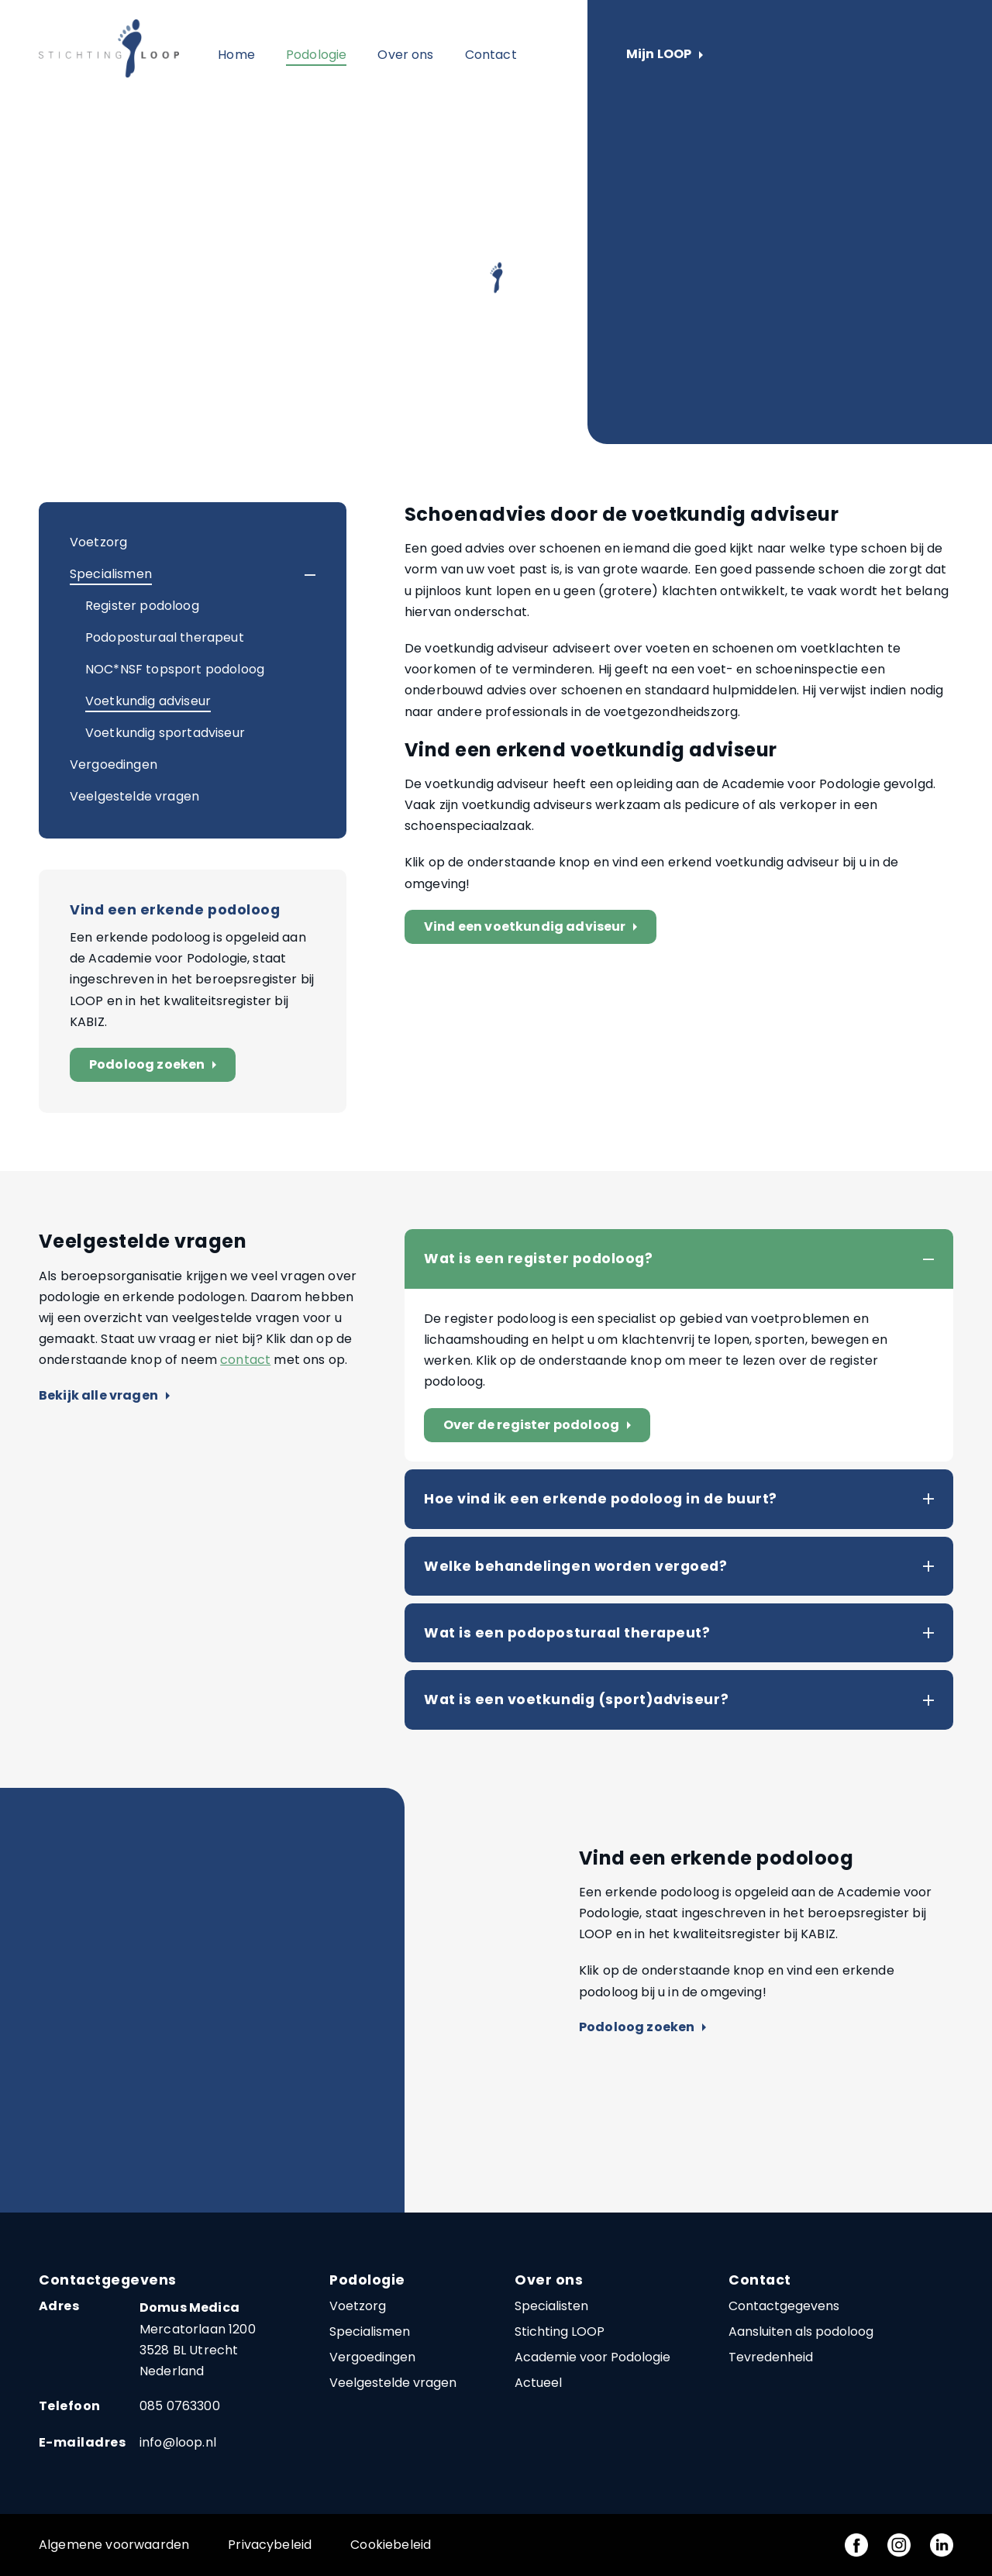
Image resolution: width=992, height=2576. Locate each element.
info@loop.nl (178, 2442)
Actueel (538, 2383)
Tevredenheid (770, 2357)
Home (236, 55)
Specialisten (551, 2306)
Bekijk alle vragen (104, 1396)
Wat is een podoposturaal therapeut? (567, 1633)
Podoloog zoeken (156, 1065)
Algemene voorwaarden (114, 2545)
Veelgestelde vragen (134, 796)
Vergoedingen (113, 764)
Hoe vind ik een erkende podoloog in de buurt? (600, 1498)
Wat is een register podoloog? (538, 1258)
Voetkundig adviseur (148, 701)
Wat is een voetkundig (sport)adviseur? (576, 1699)
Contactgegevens (783, 2306)
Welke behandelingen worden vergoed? (575, 1566)
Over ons (405, 55)
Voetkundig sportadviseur (165, 733)
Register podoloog (142, 606)
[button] (296, 575)
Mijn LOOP (664, 54)
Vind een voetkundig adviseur (534, 927)
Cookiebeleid (390, 2545)
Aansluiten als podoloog (800, 2331)
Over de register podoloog (540, 1425)
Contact (491, 55)
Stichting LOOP (559, 2331)
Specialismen (111, 574)
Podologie (316, 55)
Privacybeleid (270, 2545)
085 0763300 (180, 2406)
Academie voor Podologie (592, 2357)
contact (245, 1360)
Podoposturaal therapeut (164, 637)
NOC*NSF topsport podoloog (174, 669)
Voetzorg (98, 542)
